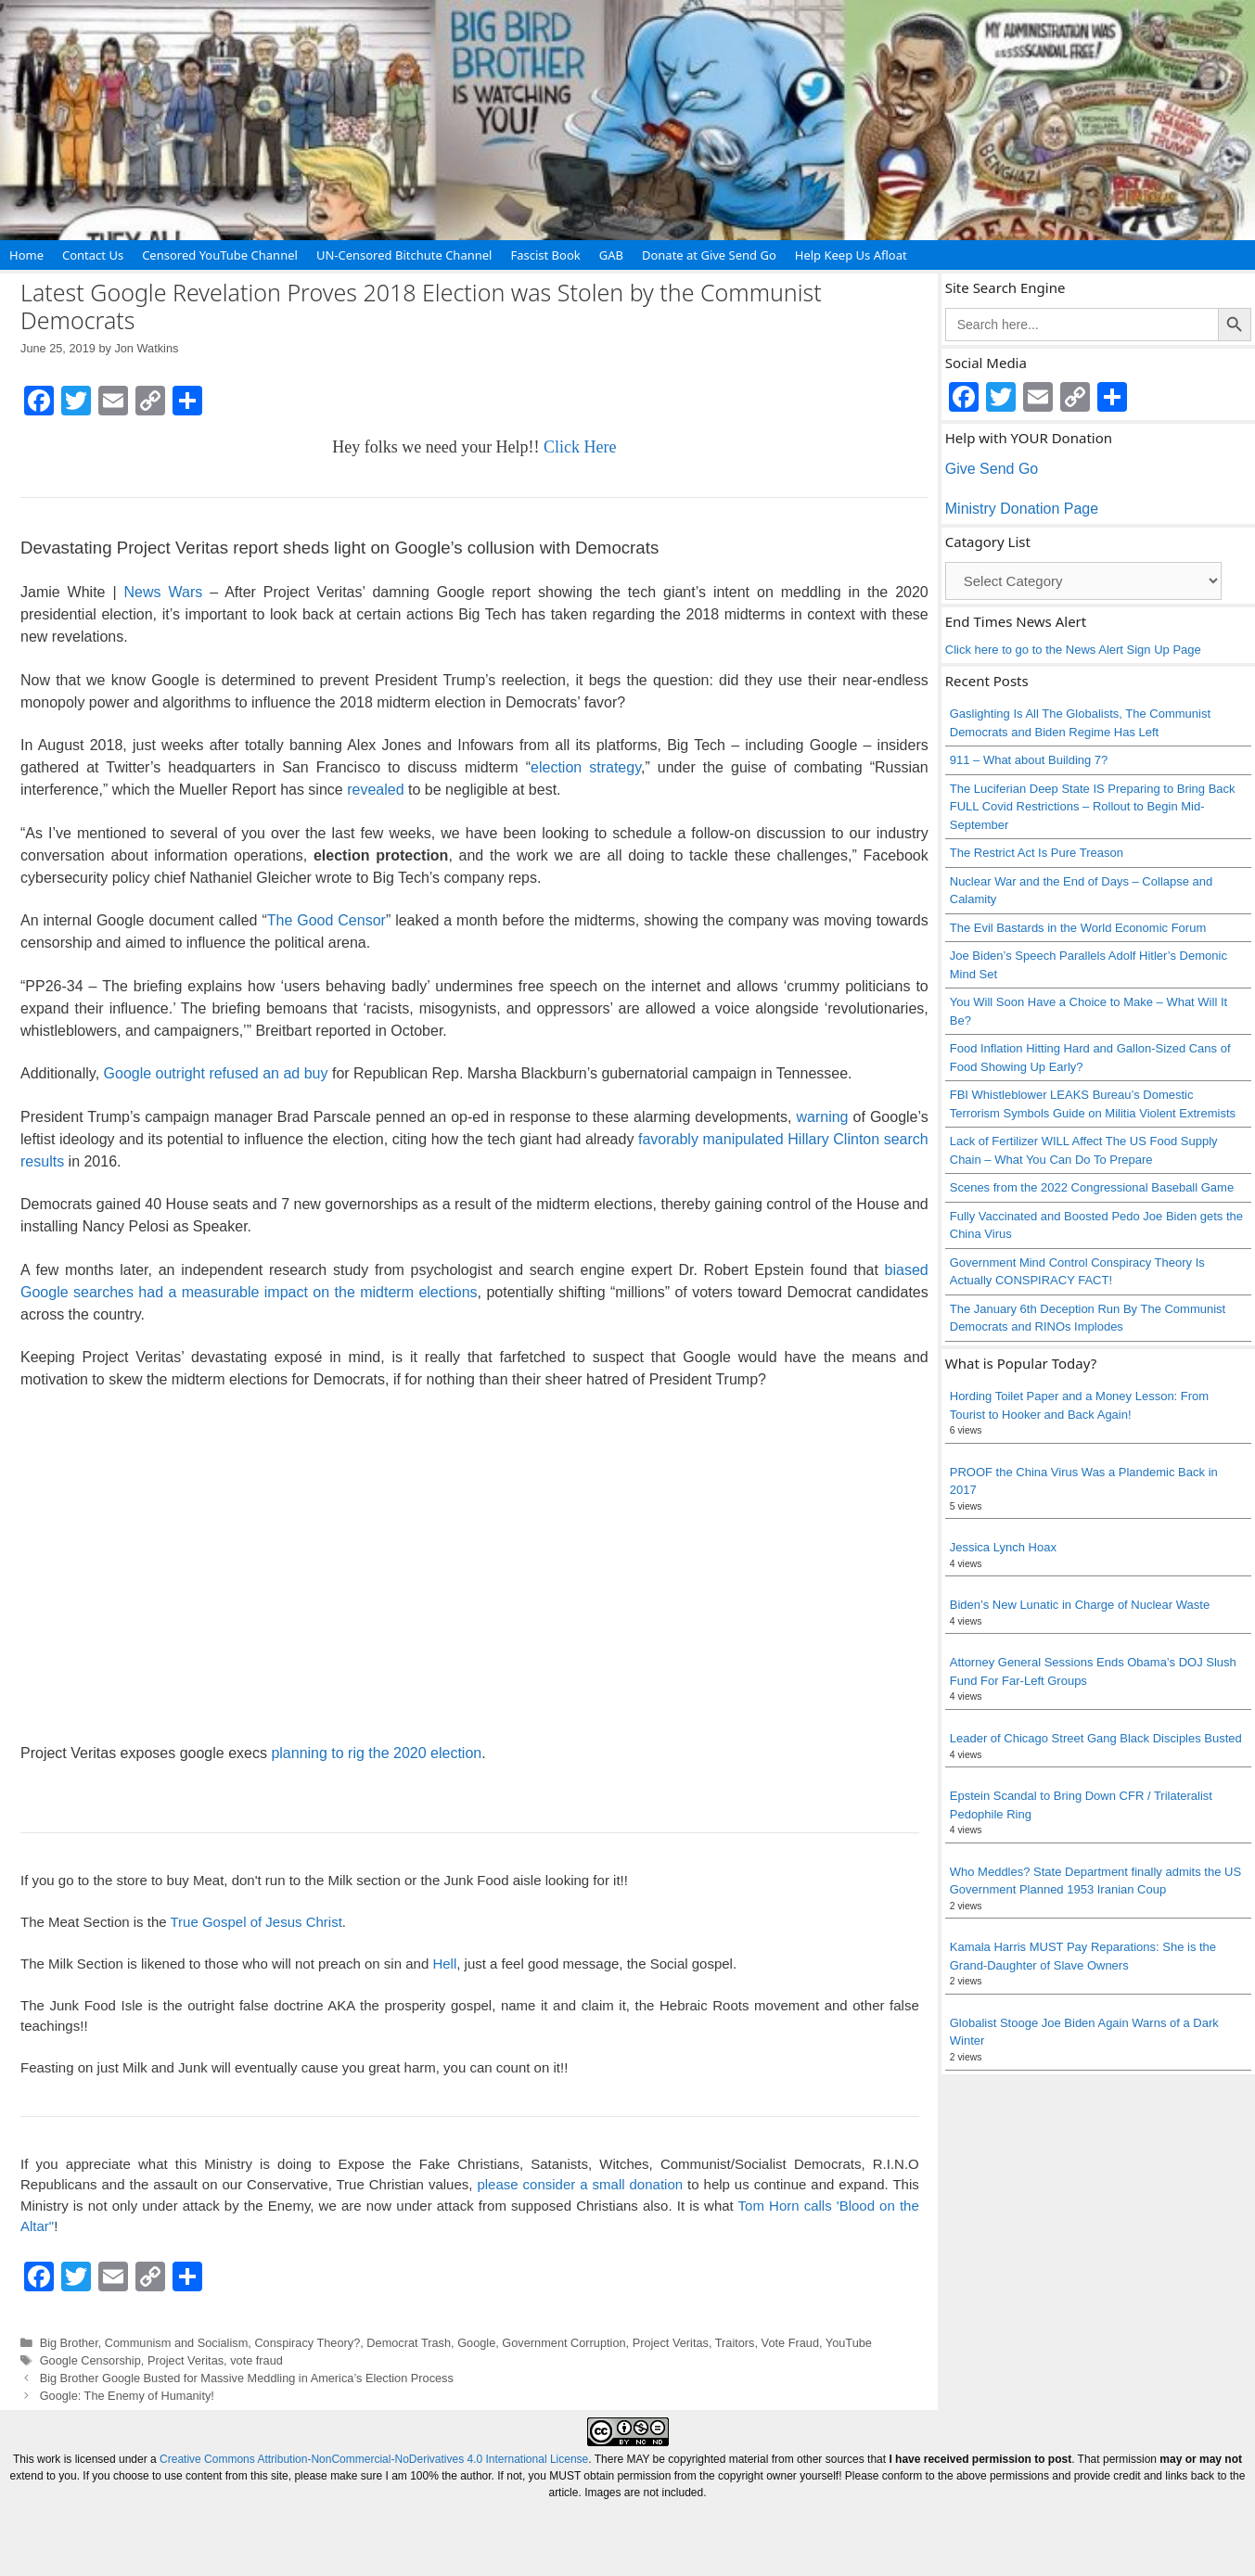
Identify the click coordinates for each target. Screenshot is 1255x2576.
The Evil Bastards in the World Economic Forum (1078, 928)
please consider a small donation (580, 2184)
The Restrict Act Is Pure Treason (1036, 853)
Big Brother (69, 2343)
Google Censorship (90, 2360)
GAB (611, 255)
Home (26, 255)
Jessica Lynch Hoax (1003, 1547)
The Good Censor (326, 920)
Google (476, 2343)
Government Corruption (563, 2343)
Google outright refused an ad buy (216, 1073)
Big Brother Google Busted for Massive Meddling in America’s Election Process (247, 2378)
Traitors (735, 2343)
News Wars (160, 592)
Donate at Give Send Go (709, 255)
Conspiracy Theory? (307, 2343)
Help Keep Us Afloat (851, 255)
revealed (375, 789)
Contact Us (92, 255)
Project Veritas (671, 2343)
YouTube (849, 2343)
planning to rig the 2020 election (376, 1753)
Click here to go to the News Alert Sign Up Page (1073, 650)
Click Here (580, 447)
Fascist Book (545, 255)
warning (822, 1117)
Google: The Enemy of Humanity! (127, 2396)
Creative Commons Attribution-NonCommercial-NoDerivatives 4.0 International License (374, 2459)
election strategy (586, 767)
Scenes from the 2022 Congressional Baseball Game (1092, 1187)
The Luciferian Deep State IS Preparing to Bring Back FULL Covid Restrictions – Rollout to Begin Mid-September (1093, 807)
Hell (444, 1963)
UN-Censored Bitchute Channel (404, 255)
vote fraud (256, 2360)
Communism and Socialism (176, 2343)
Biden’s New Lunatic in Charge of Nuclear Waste (1080, 1605)
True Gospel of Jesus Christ (255, 1922)
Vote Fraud (790, 2343)
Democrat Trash (408, 2343)
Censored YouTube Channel (220, 255)
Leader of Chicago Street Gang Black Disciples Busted (1096, 1738)
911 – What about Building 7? (1029, 760)
